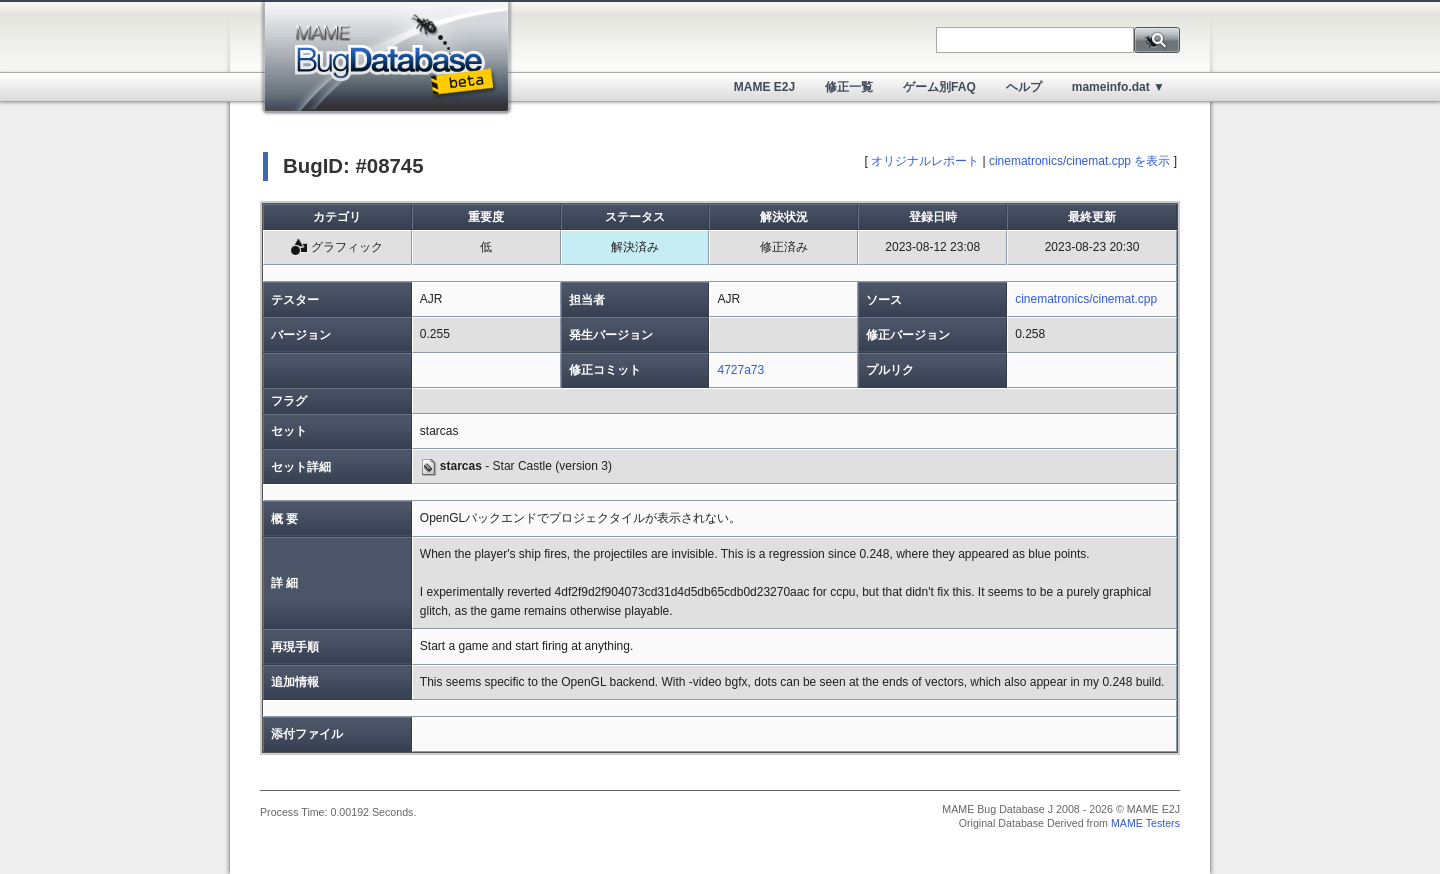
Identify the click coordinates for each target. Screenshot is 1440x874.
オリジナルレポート (925, 161)
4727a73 (740, 370)
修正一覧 (849, 87)
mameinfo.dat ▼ (1118, 87)
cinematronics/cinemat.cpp (1086, 299)
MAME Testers (1145, 823)
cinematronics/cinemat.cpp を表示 (1079, 161)
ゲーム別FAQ (939, 87)
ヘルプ (1024, 87)
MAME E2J (764, 87)
